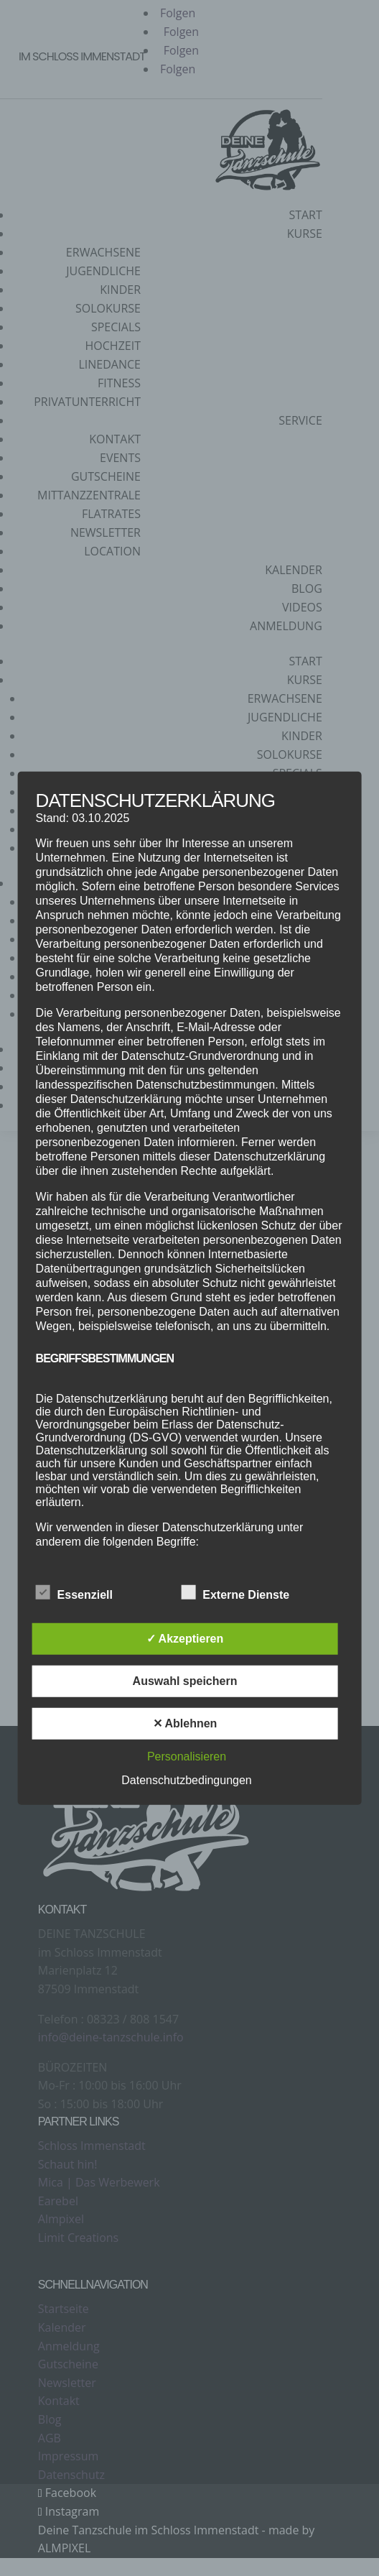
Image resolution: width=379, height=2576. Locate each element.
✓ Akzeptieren (185, 1639)
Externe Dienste (235, 1593)
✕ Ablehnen (185, 1723)
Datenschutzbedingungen (186, 1780)
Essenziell (74, 1593)
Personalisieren (186, 1756)
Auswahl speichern (185, 1681)
